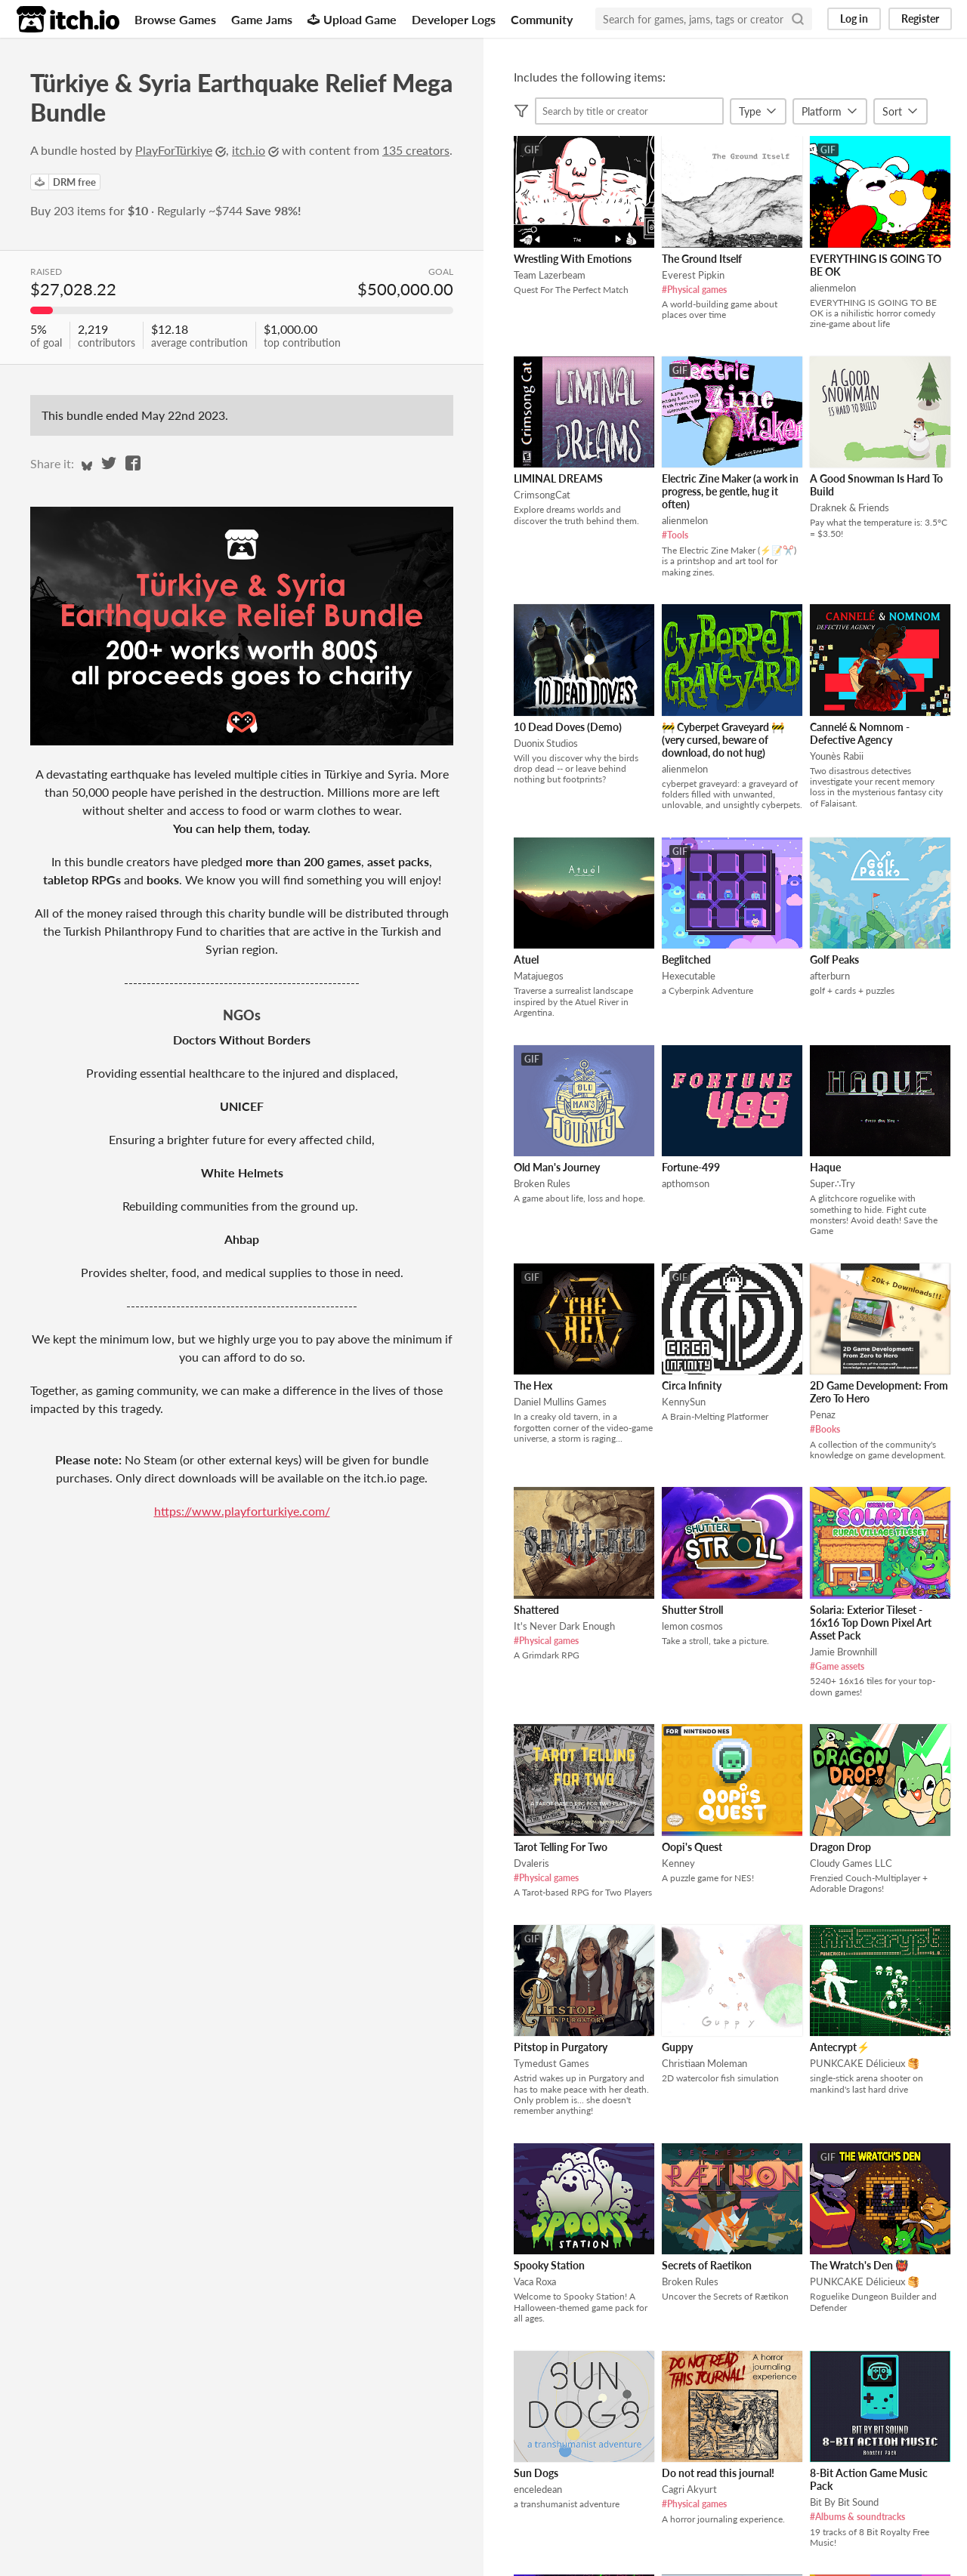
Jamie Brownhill (843, 1652)
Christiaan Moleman (704, 2063)
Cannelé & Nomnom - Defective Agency (860, 733)
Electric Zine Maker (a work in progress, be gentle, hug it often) (730, 491)
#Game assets (837, 1666)
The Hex (533, 1385)
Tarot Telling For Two (560, 1846)
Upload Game (352, 19)
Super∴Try (832, 1183)
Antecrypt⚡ (840, 2047)
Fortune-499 (691, 1167)
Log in (854, 18)
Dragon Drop (840, 1846)
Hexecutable (688, 976)
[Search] (797, 19)
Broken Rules (542, 1183)
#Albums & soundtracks (857, 2516)
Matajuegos (539, 976)
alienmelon (833, 288)
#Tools (675, 535)
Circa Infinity (691, 1385)
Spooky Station (549, 2265)
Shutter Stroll (692, 1609)
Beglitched (686, 959)
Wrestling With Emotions (573, 258)
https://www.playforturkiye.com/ (242, 1511)
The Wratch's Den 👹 (859, 2265)
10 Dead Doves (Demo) (568, 726)
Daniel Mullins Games (560, 1402)
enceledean (538, 2489)
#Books (825, 1429)
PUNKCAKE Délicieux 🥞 (864, 2063)
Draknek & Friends (849, 507)
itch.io (248, 150)
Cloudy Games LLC (851, 1863)
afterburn (830, 976)
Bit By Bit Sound (844, 2502)
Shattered (536, 1609)
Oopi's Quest (692, 1846)
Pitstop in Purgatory (560, 2047)
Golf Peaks (834, 959)
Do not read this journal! (718, 2472)
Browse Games (175, 19)
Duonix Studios (546, 743)
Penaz (823, 1414)
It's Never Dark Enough (564, 1626)
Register (920, 18)
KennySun (684, 1402)
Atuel (526, 959)
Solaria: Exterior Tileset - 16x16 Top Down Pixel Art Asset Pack (870, 1622)
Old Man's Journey (557, 1167)
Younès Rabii (837, 756)
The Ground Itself (702, 258)
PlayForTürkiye (173, 150)
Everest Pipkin (693, 275)
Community (542, 19)
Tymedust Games (551, 2063)
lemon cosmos (692, 1626)
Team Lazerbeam (549, 275)
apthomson (685, 1183)
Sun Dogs (536, 2472)
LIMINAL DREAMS (558, 478)
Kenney (678, 1863)
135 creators (416, 150)
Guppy (677, 2047)
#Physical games (694, 289)
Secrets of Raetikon (707, 2265)
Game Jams (261, 19)
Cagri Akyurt (689, 2489)
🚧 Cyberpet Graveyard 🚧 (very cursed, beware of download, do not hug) (723, 739)
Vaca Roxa (535, 2281)
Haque (825, 1167)
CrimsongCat (542, 495)
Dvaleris (531, 1863)
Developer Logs (454, 19)
